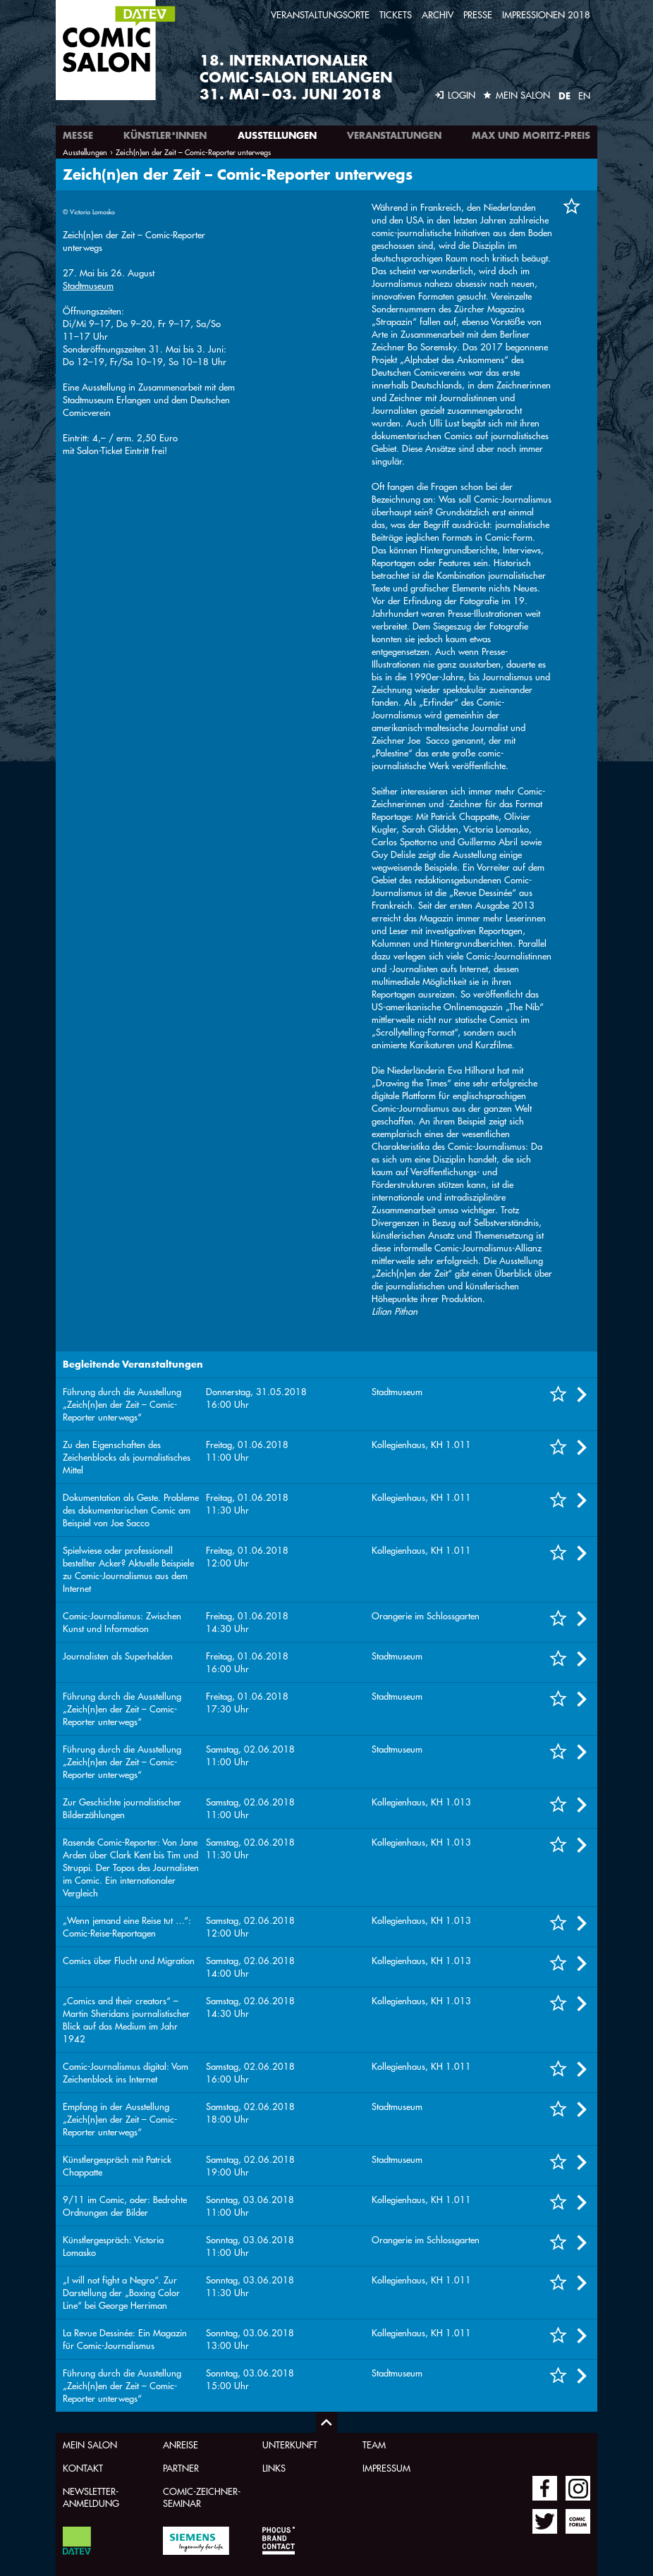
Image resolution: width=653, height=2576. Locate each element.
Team (374, 2445)
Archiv (437, 14)
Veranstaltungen (394, 135)
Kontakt (83, 2468)
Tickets (395, 14)
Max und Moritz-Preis (531, 135)
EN (584, 96)
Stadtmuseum (88, 285)
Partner (181, 2468)
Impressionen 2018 (546, 14)
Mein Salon (90, 2445)
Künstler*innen (165, 135)
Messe (78, 135)
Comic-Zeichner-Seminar (201, 2497)
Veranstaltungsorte (320, 14)
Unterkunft (289, 2445)
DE (564, 96)
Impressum (386, 2468)
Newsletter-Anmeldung (91, 2497)
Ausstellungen (277, 135)
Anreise (180, 2445)
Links (274, 2468)
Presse (477, 14)
